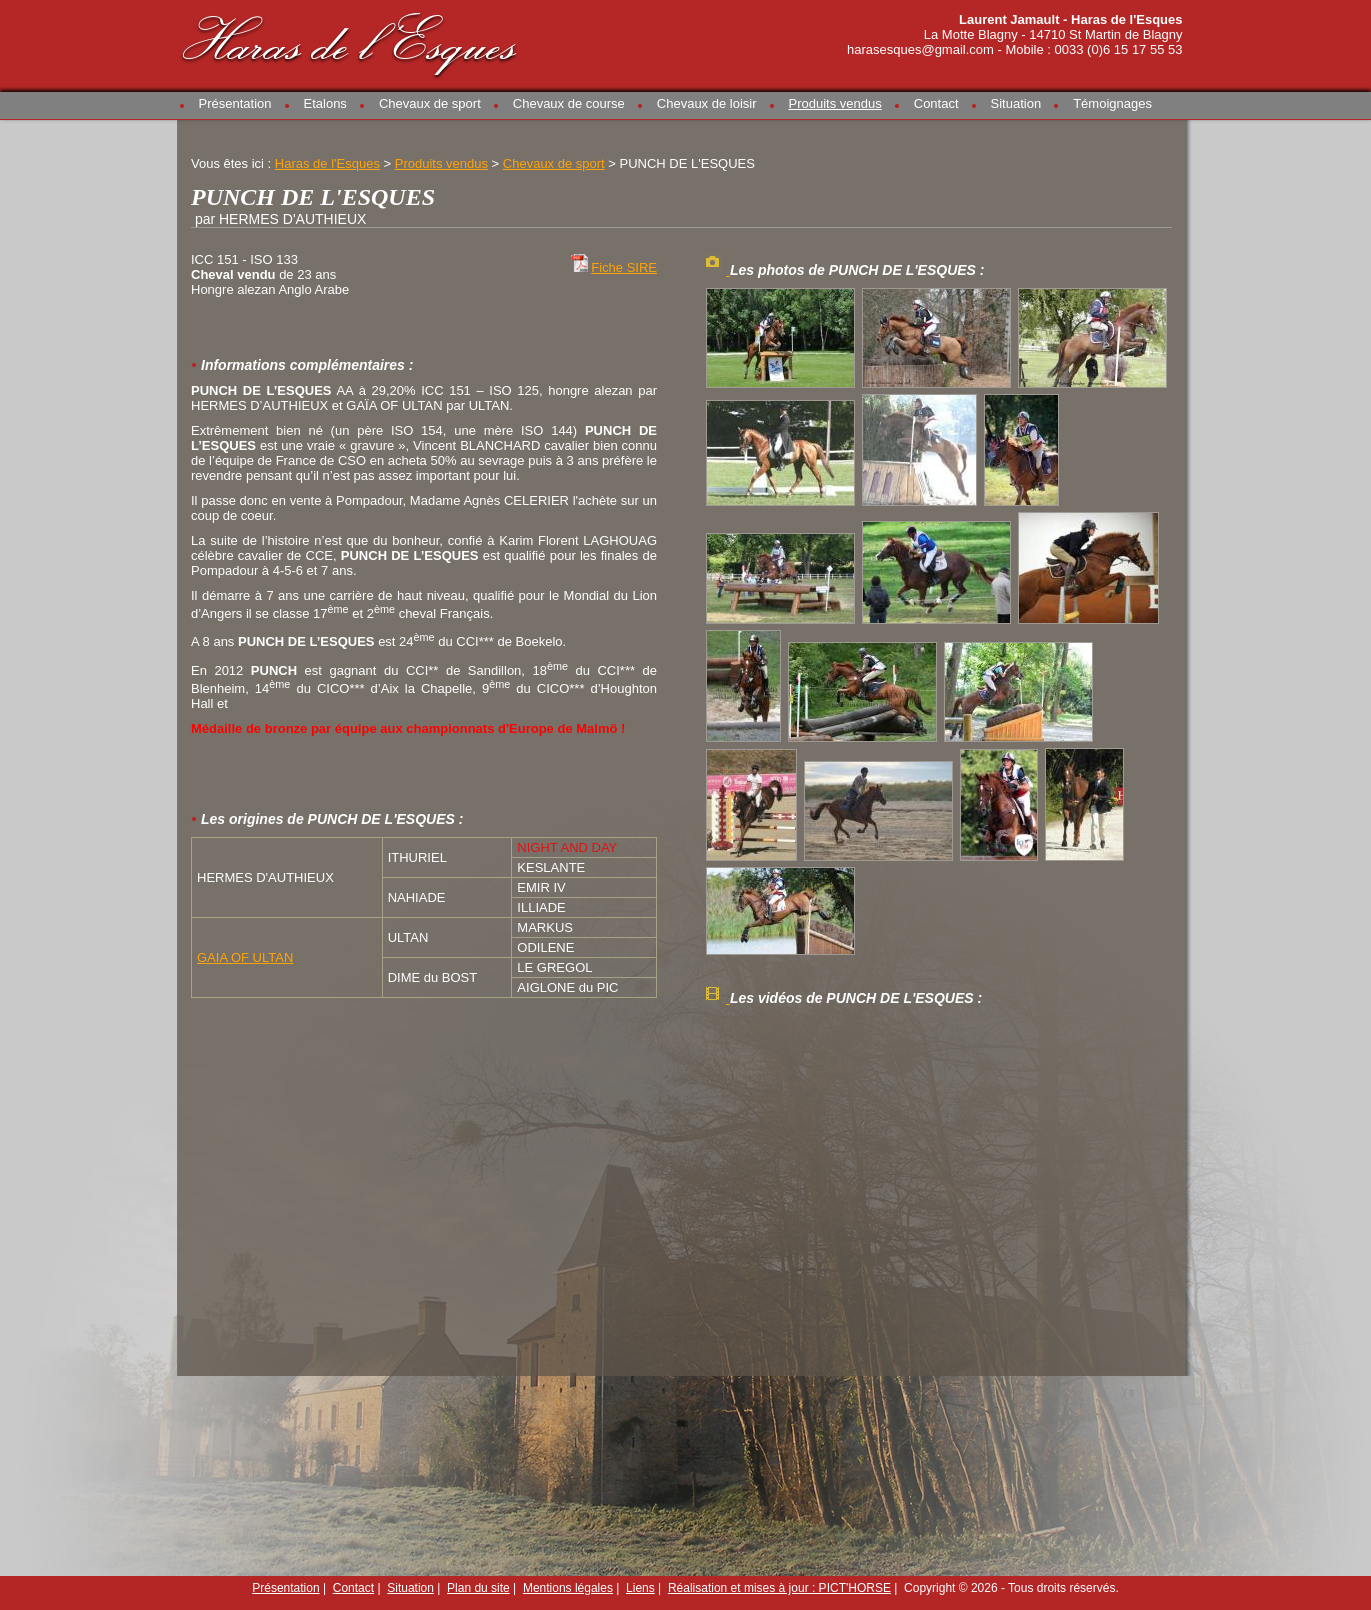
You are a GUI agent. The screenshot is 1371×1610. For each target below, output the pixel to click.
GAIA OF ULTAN (245, 957)
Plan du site (478, 1588)
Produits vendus (835, 103)
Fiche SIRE (624, 267)
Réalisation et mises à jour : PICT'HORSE (779, 1588)
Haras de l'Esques (351, 41)
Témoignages (1112, 103)
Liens (640, 1588)
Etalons (325, 103)
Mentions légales (568, 1588)
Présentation (235, 103)
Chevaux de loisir (707, 103)
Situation (1016, 103)
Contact (936, 103)
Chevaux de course (569, 103)
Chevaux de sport (430, 103)
